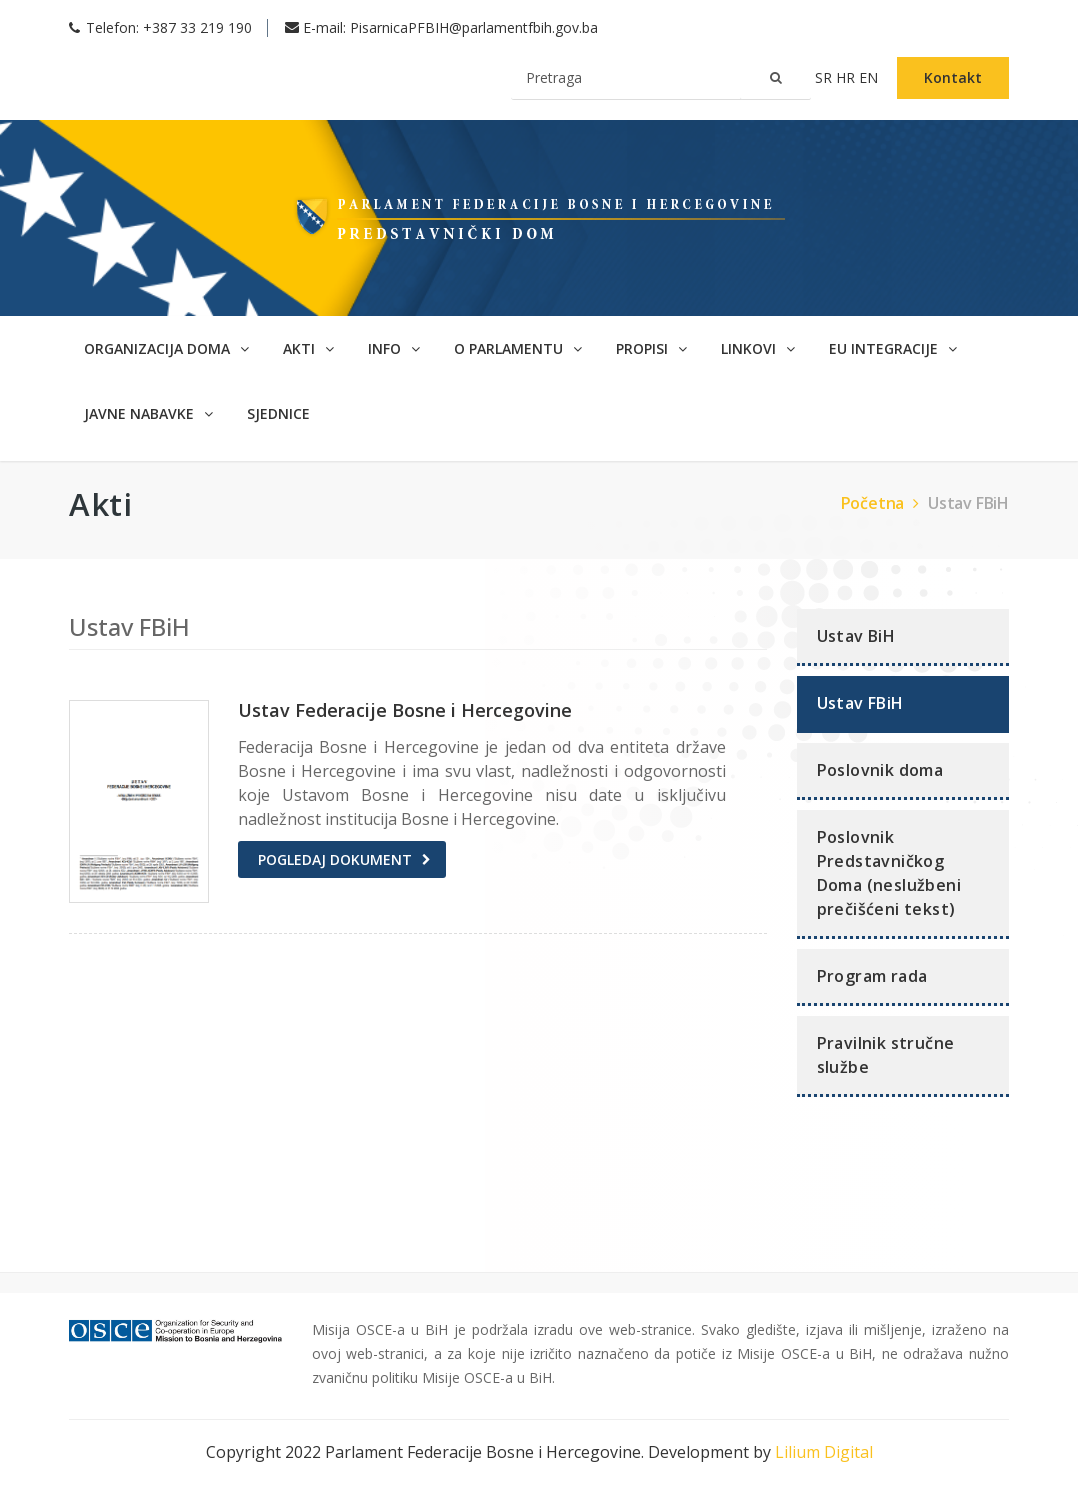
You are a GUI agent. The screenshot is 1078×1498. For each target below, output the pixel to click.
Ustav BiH (856, 636)
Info (394, 348)
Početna (882, 503)
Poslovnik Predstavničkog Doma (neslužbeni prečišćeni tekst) (889, 873)
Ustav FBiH (968, 503)
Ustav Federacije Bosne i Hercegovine (405, 710)
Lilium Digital (824, 1452)
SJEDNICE (278, 413)
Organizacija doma (166, 348)
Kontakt (953, 77)
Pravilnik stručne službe (886, 1055)
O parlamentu (518, 348)
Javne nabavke (148, 413)
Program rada (872, 976)
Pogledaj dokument (335, 859)
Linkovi (758, 348)
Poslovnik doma (880, 770)
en (870, 77)
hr (847, 77)
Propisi (651, 348)
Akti (308, 348)
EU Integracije (893, 348)
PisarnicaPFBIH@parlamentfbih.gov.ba (474, 27)
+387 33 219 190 (197, 27)
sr (825, 77)
